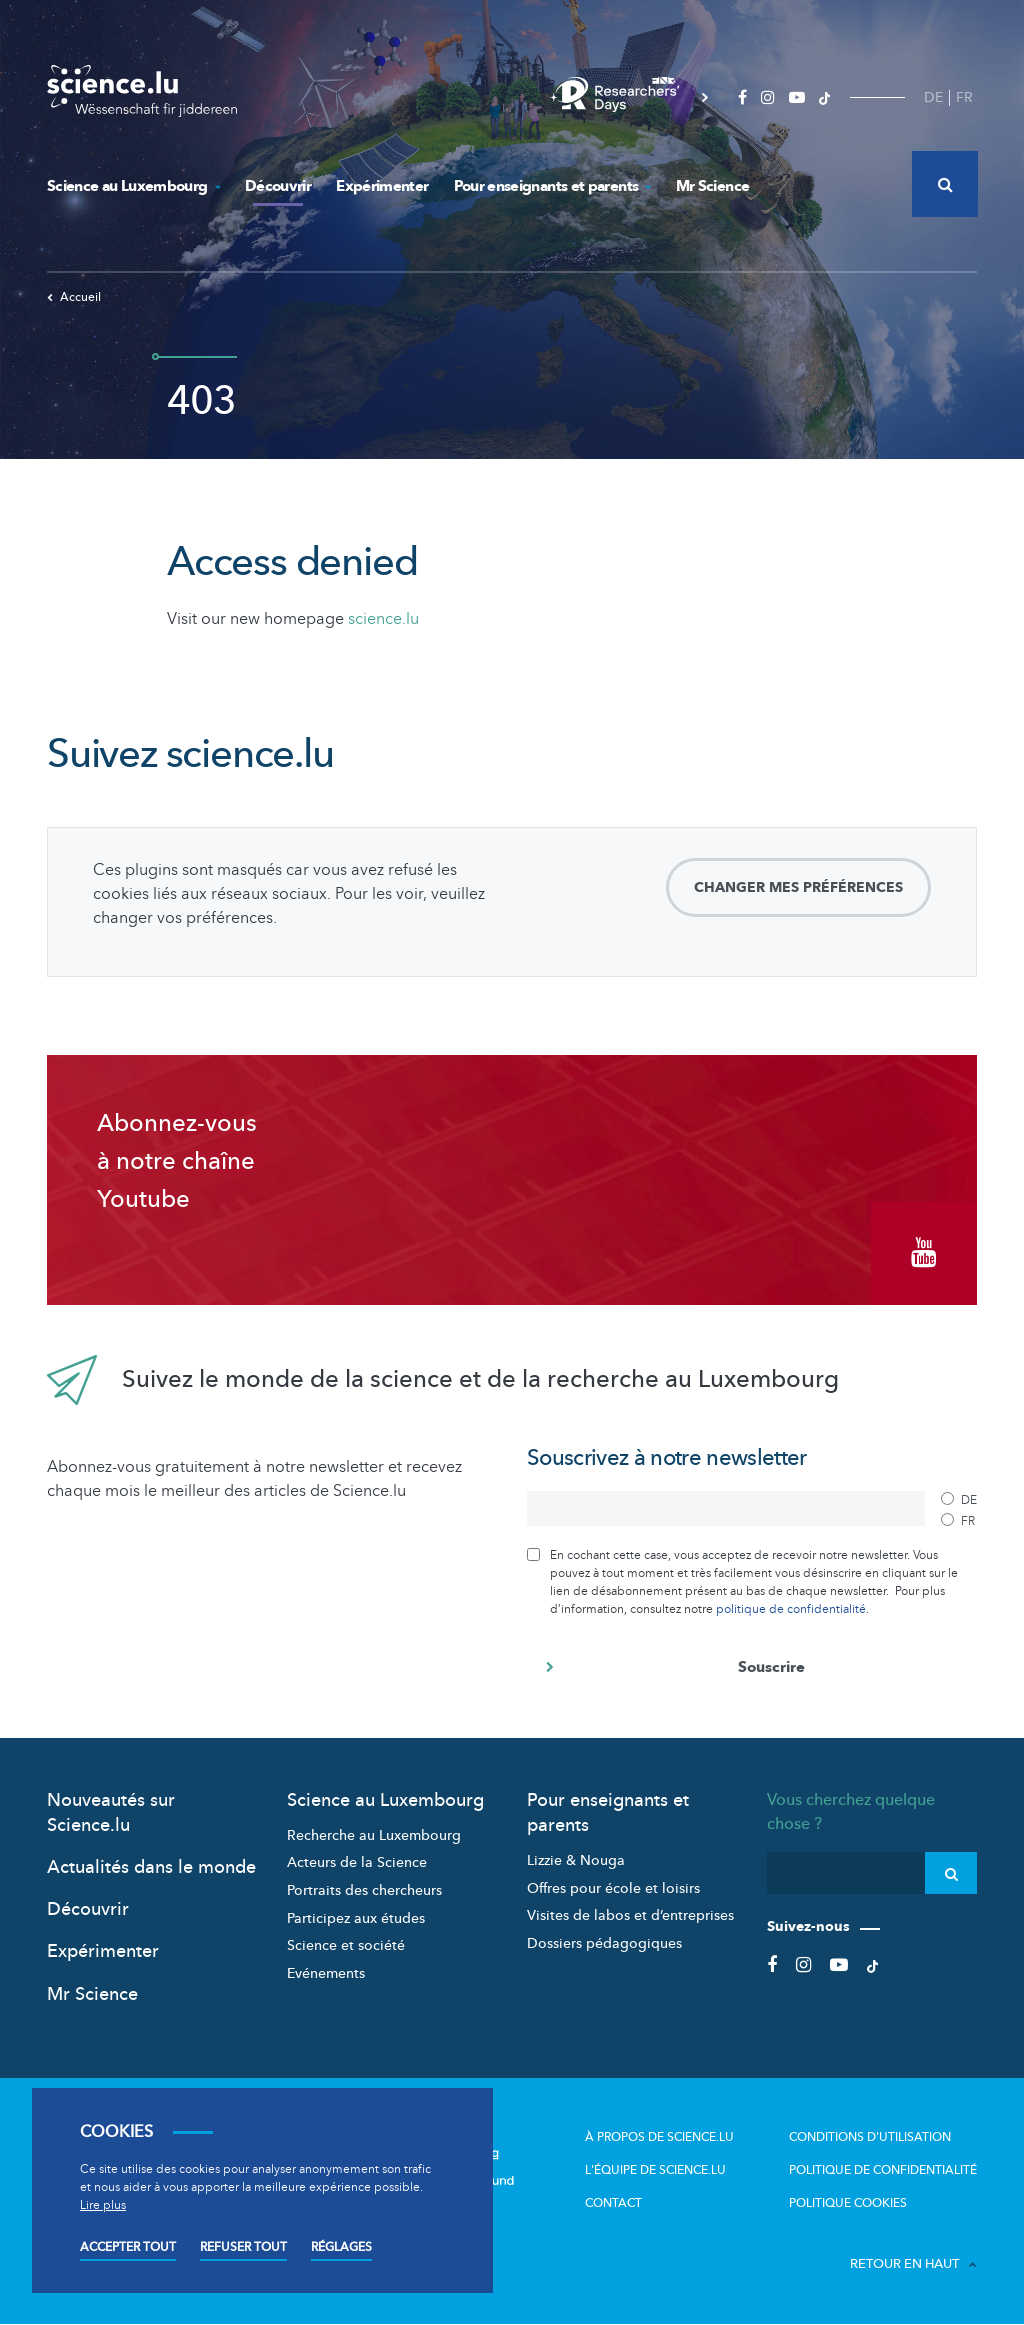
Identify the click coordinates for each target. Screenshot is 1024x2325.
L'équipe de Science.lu (655, 2169)
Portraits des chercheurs (364, 1890)
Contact (613, 2202)
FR (964, 97)
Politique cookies (848, 2202)
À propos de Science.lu (659, 2136)
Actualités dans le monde (151, 1867)
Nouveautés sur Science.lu (111, 1812)
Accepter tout (128, 2247)
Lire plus (103, 2205)
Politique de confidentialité (883, 2169)
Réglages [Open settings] (341, 2247)
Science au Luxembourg (133, 186)
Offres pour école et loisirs (613, 1887)
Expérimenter (382, 186)
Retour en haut (913, 2263)
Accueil (74, 297)
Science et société (346, 1945)
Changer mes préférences (798, 887)
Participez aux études (356, 1917)
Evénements (326, 1973)
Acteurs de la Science (357, 1862)
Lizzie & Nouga (576, 1860)
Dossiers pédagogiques (604, 1943)
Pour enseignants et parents (552, 186)
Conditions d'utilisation (870, 2136)
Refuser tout (243, 2247)
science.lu (383, 619)
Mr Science (713, 186)
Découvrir (278, 186)
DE (933, 97)
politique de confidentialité (791, 1608)
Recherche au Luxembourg (374, 1835)
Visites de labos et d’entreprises (630, 1915)
